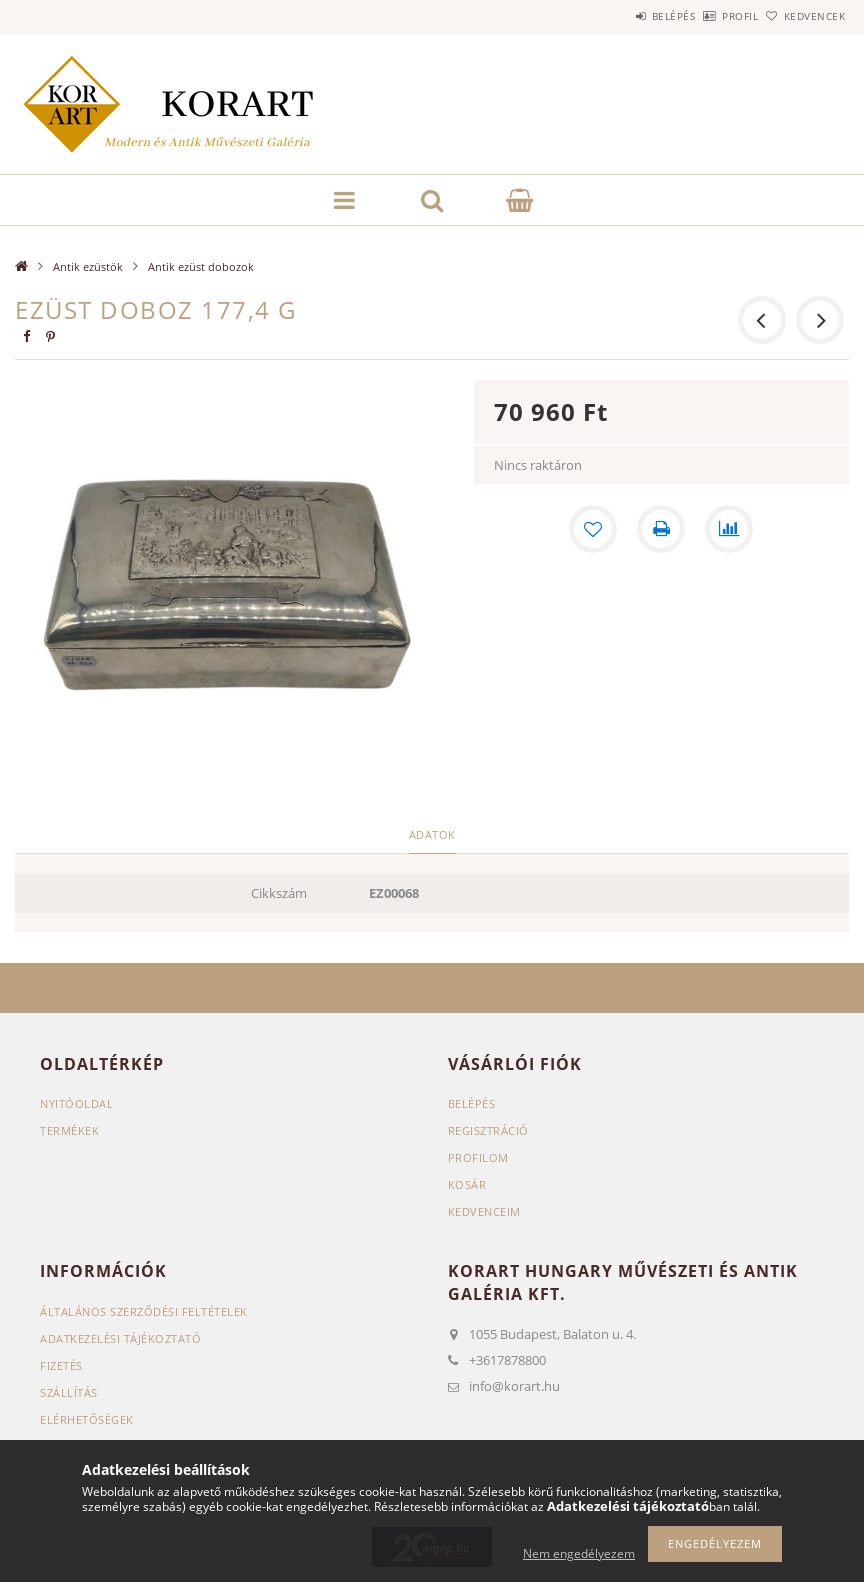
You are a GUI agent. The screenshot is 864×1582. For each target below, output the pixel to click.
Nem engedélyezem (579, 1553)
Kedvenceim (484, 1211)
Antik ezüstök (88, 266)
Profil (707, 16)
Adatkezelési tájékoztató (120, 1338)
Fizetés (61, 1365)
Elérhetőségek (87, 1419)
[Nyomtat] (661, 529)
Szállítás (69, 1392)
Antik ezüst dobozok (201, 266)
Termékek (69, 1130)
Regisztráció (488, 1130)
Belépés (618, 16)
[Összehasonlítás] (729, 529)
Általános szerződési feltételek (144, 1311)
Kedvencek (803, 16)
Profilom (478, 1157)
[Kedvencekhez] (593, 529)
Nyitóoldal (76, 1103)
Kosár (467, 1184)
